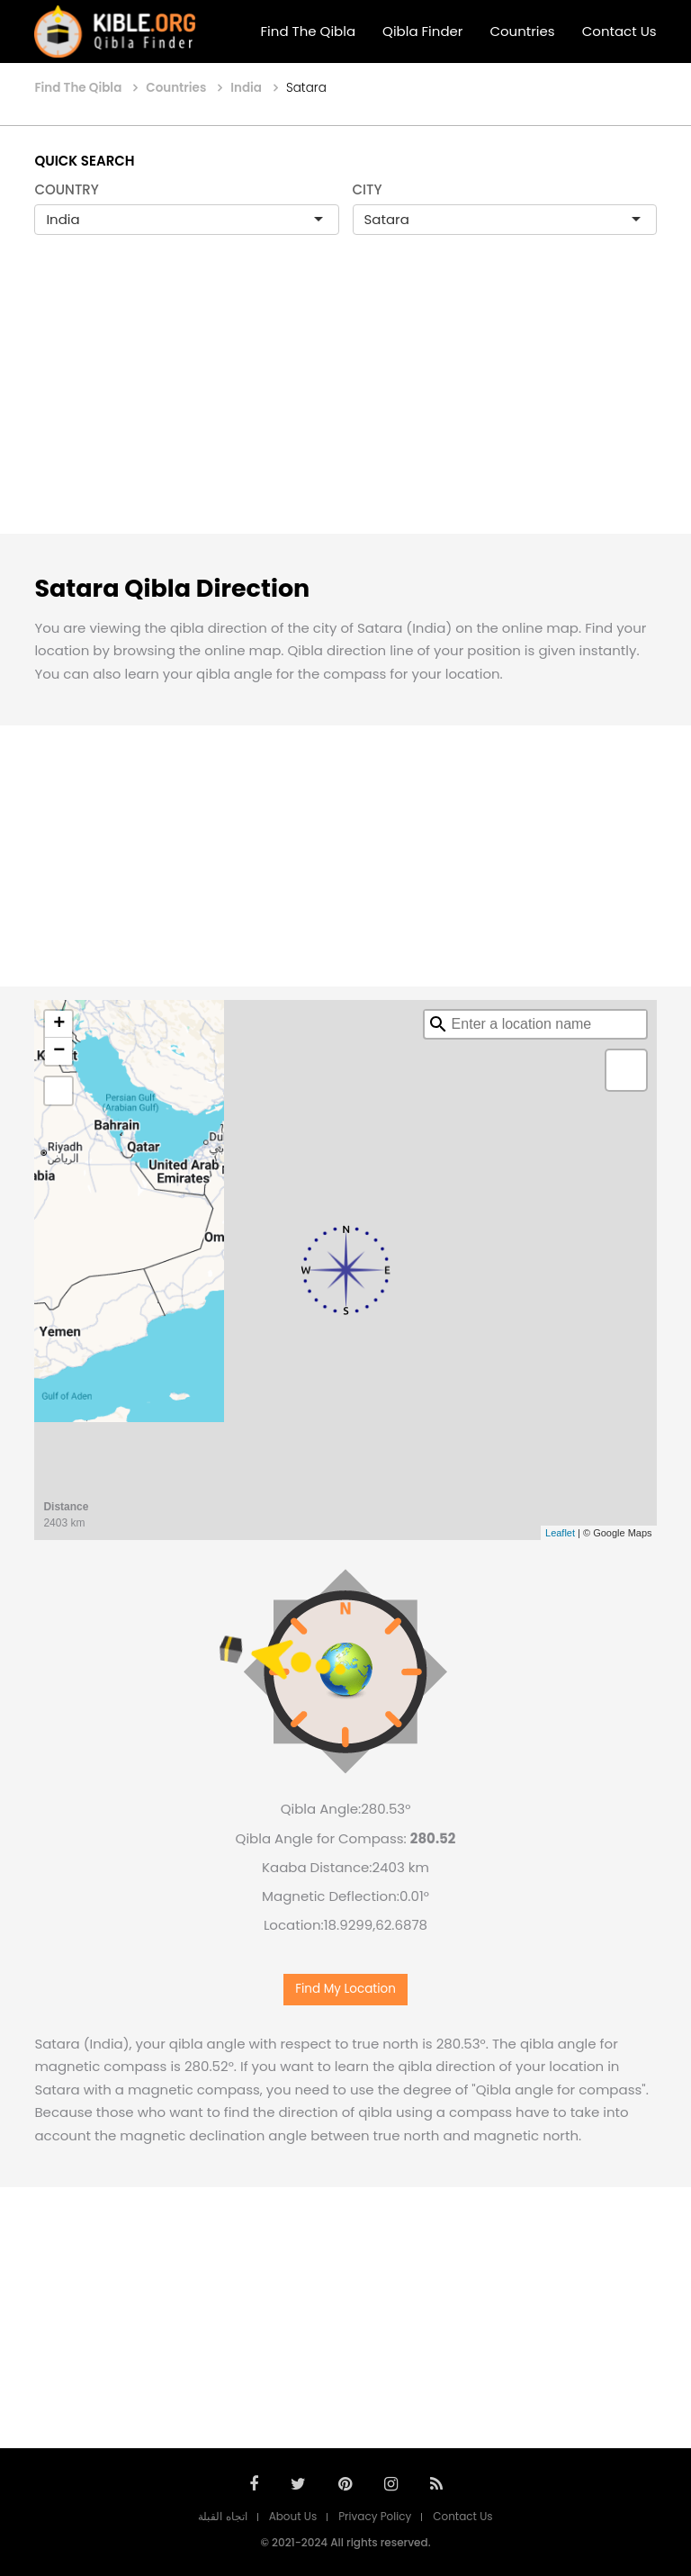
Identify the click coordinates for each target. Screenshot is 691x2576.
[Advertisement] (345, 403)
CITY (367, 189)
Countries (521, 31)
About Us (293, 2516)
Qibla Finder (422, 31)
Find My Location (345, 1988)
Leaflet (560, 1532)
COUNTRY (66, 189)
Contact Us (619, 31)
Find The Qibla (308, 31)
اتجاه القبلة (222, 2516)
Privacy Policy (374, 2516)
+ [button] (59, 1024)
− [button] (59, 1051)
